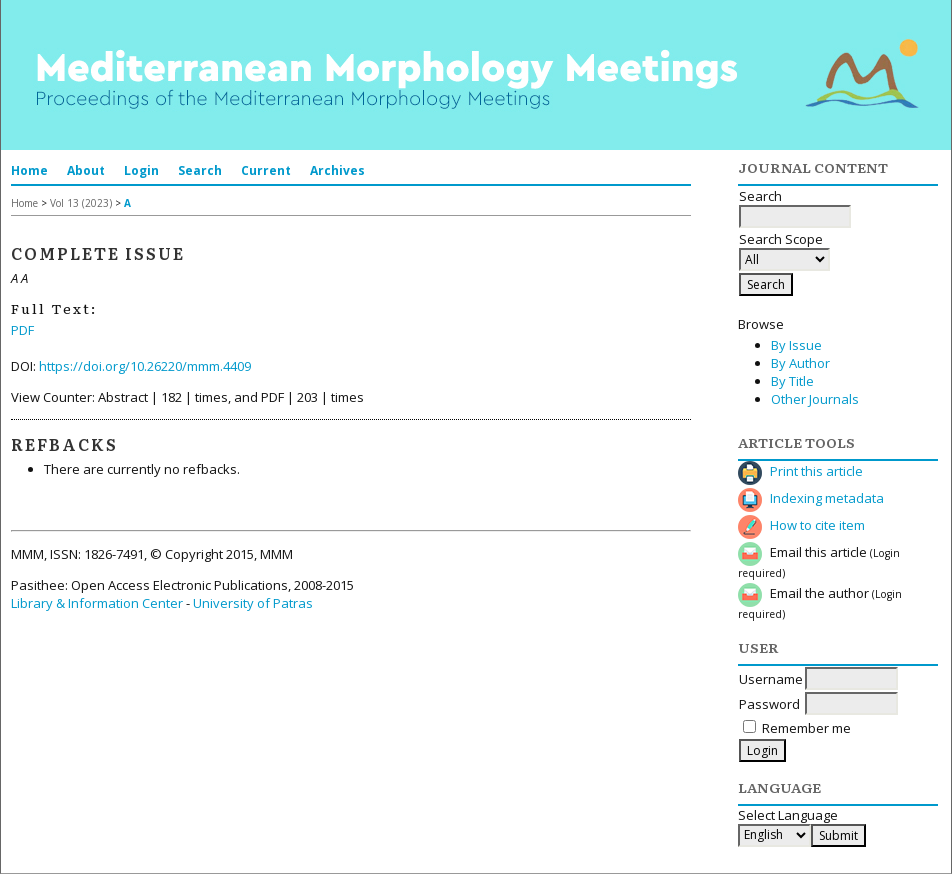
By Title (792, 381)
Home (29, 170)
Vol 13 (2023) (81, 203)
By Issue (796, 345)
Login (141, 170)
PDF (22, 330)
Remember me (806, 728)
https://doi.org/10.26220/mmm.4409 (145, 366)
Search (200, 170)
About (86, 170)
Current (266, 170)
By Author (800, 363)
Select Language (788, 815)
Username (771, 679)
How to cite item (817, 525)
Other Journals (815, 399)
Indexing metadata (827, 498)
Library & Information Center (97, 603)
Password (769, 704)
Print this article (816, 471)
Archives (337, 170)
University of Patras (253, 603)
